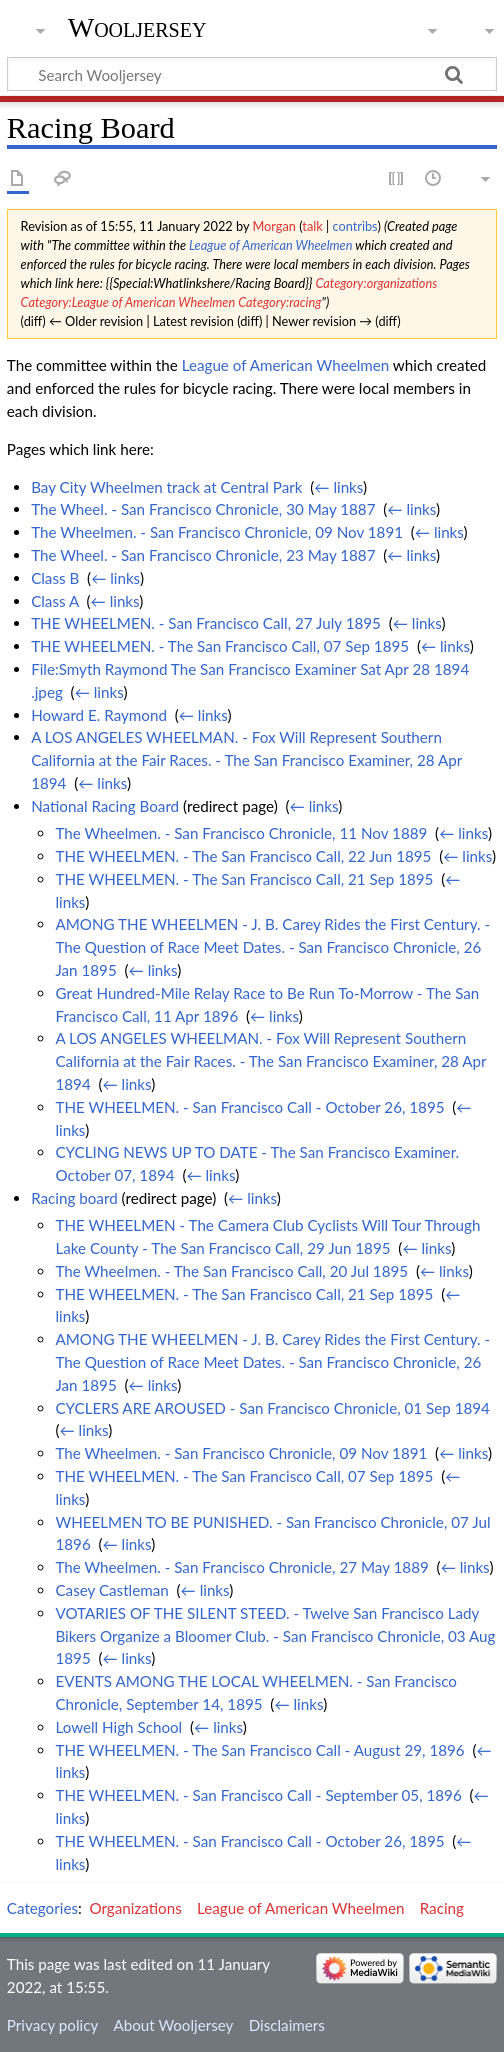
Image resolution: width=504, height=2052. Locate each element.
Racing (442, 1908)
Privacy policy (52, 2025)
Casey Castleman (111, 1590)
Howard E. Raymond (99, 715)
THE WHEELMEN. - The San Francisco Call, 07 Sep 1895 (220, 646)
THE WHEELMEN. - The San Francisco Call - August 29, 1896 (259, 1750)
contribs (354, 226)
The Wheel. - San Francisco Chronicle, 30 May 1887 (203, 509)
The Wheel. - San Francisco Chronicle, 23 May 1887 (203, 555)
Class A (55, 601)
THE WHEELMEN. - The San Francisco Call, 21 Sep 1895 (244, 879)
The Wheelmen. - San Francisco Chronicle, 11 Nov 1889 (241, 833)
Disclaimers (287, 2025)
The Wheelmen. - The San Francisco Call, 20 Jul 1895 (231, 1271)
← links (338, 487)
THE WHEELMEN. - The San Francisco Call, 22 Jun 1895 (243, 856)
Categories (42, 1908)
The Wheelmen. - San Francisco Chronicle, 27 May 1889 (241, 1567)
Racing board (74, 1198)
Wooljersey (137, 27)
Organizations (136, 1908)
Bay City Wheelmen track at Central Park (166, 487)
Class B (55, 578)
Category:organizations (376, 283)
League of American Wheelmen (270, 245)
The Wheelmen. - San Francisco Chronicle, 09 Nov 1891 (217, 532)
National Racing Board (105, 806)
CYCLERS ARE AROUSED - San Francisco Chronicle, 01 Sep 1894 (272, 1408)
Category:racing (279, 302)
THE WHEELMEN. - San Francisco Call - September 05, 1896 (258, 1795)
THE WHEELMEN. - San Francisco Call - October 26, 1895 (249, 1107)
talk (312, 226)
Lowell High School (118, 1727)
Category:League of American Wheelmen (128, 302)
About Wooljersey (173, 2025)
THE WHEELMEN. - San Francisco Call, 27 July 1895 (206, 623)
